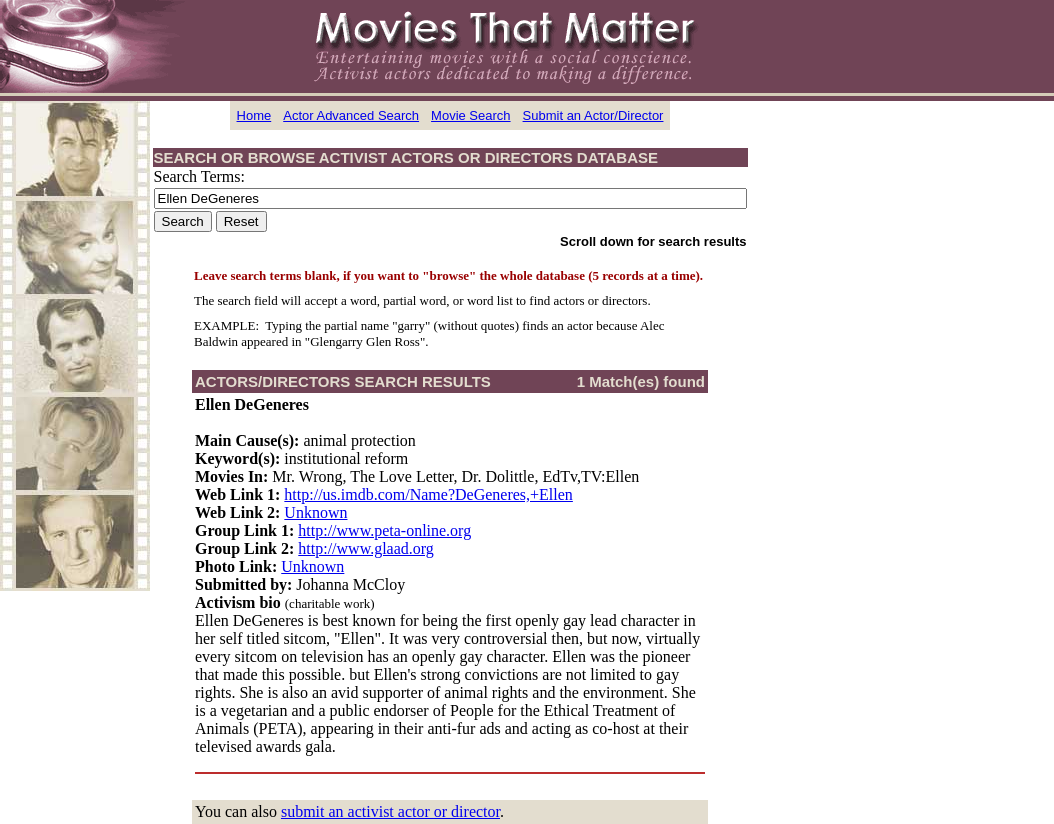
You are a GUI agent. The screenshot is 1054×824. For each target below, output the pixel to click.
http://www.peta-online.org (384, 530)
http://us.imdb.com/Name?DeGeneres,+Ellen (428, 494)
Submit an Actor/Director (593, 115)
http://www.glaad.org (366, 548)
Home (254, 115)
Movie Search (470, 115)
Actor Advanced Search (351, 115)
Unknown (315, 512)
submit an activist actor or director (390, 811)
